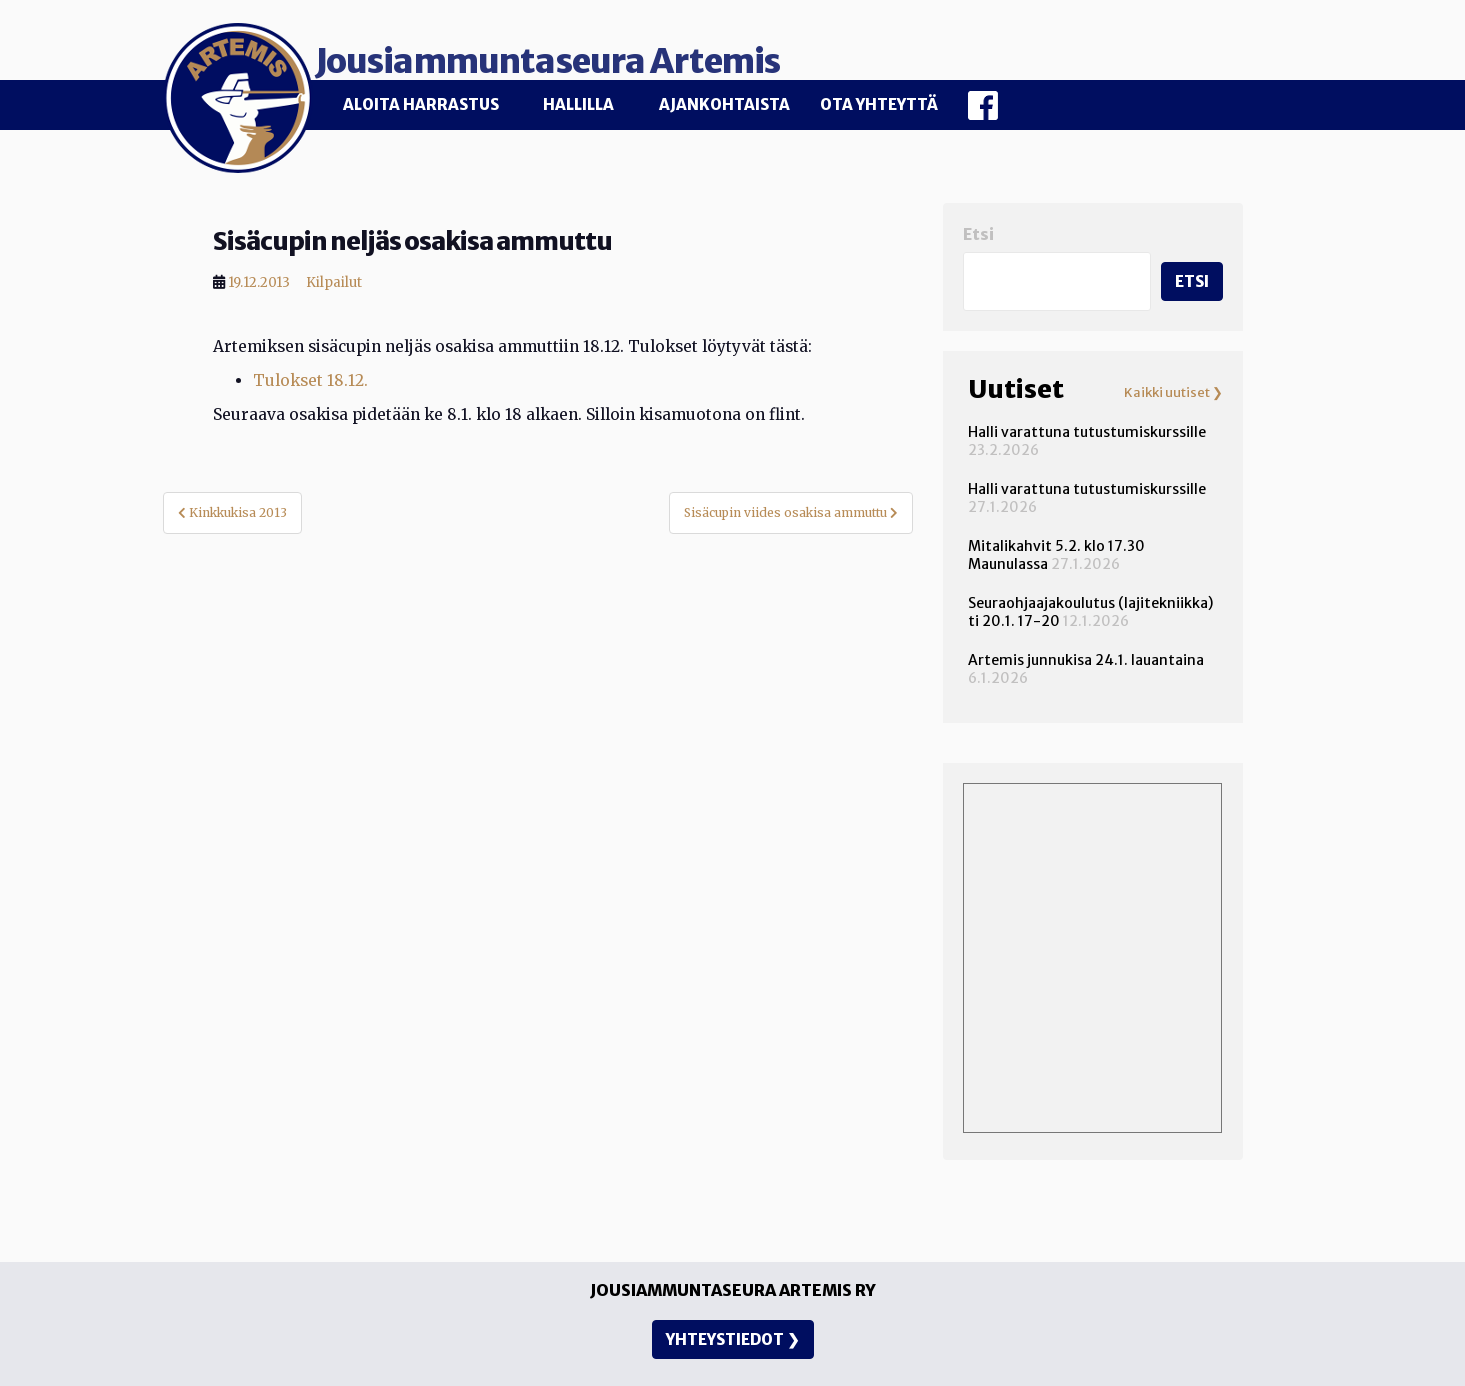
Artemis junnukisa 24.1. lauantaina (1086, 652)
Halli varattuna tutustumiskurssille (1087, 424)
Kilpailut (334, 274)
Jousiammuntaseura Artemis (624, 52)
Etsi (978, 225)
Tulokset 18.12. (310, 372)
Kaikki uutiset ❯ (1173, 385)
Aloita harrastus (421, 104)
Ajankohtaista (724, 104)
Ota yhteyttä (879, 104)
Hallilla (578, 104)
